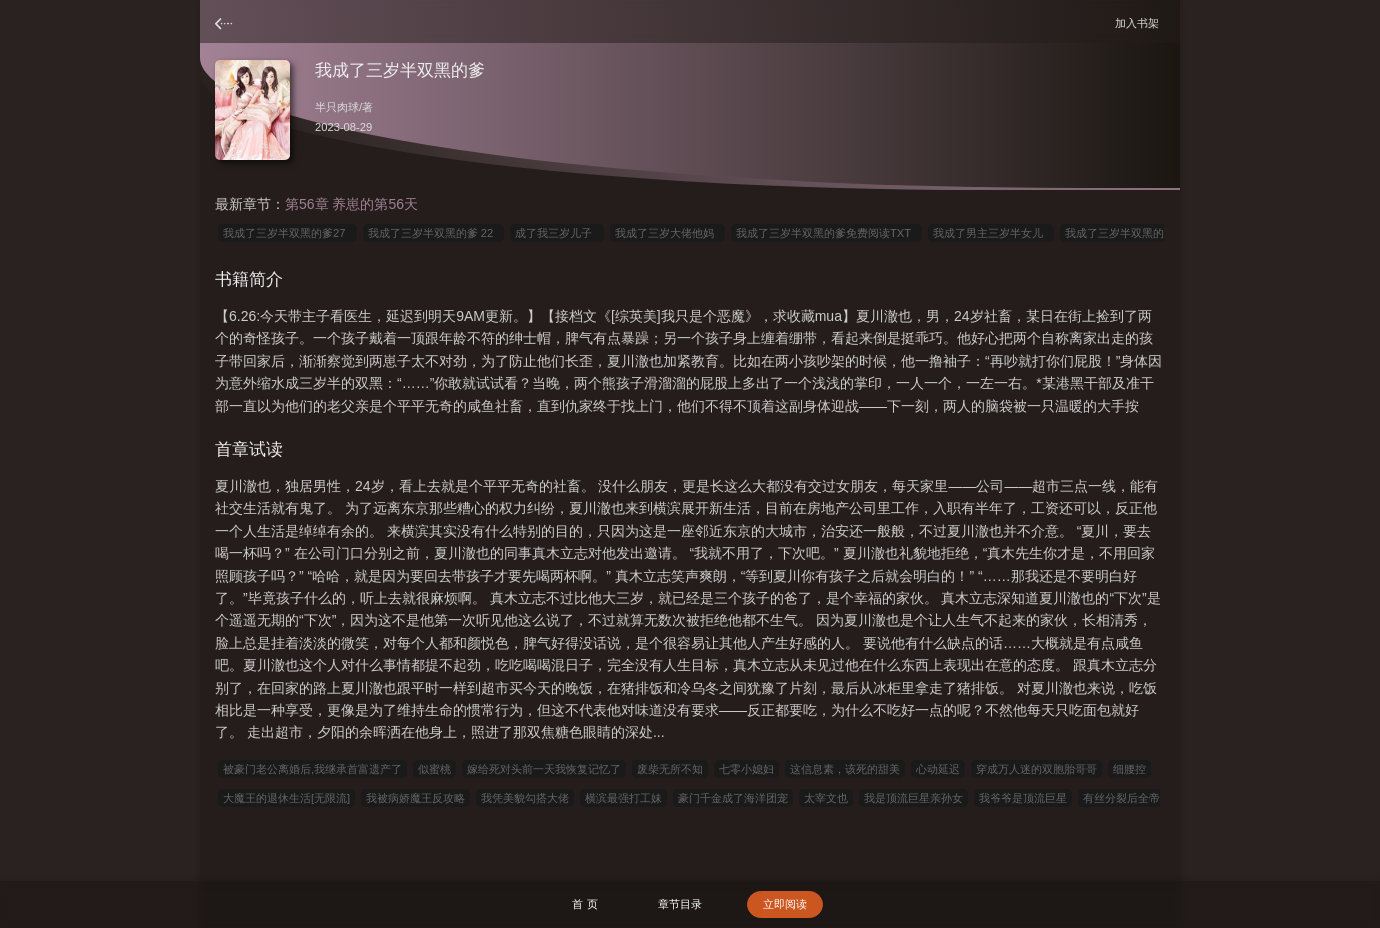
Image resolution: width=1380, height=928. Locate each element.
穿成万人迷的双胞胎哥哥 (1036, 769)
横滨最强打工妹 (623, 798)
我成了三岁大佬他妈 (667, 233)
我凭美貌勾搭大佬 (525, 798)
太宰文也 (826, 798)
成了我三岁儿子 (556, 233)
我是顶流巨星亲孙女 (913, 798)
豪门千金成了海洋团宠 (733, 798)
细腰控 (1129, 769)
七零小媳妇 (746, 769)
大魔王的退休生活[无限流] (286, 798)
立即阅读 (785, 904)
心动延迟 (938, 769)
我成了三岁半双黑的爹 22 (434, 233)
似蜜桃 (434, 769)
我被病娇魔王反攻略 (415, 798)
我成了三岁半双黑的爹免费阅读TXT (826, 233)
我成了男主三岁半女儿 (991, 233)
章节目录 (680, 904)
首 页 (584, 904)
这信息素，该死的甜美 (845, 769)
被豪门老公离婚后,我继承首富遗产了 (312, 769)
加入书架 (1140, 22)
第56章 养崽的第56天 (351, 204)
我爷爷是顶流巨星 (1023, 798)
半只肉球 (337, 107)
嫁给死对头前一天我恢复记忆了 (544, 769)
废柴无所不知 (670, 769)
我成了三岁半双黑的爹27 (287, 233)
